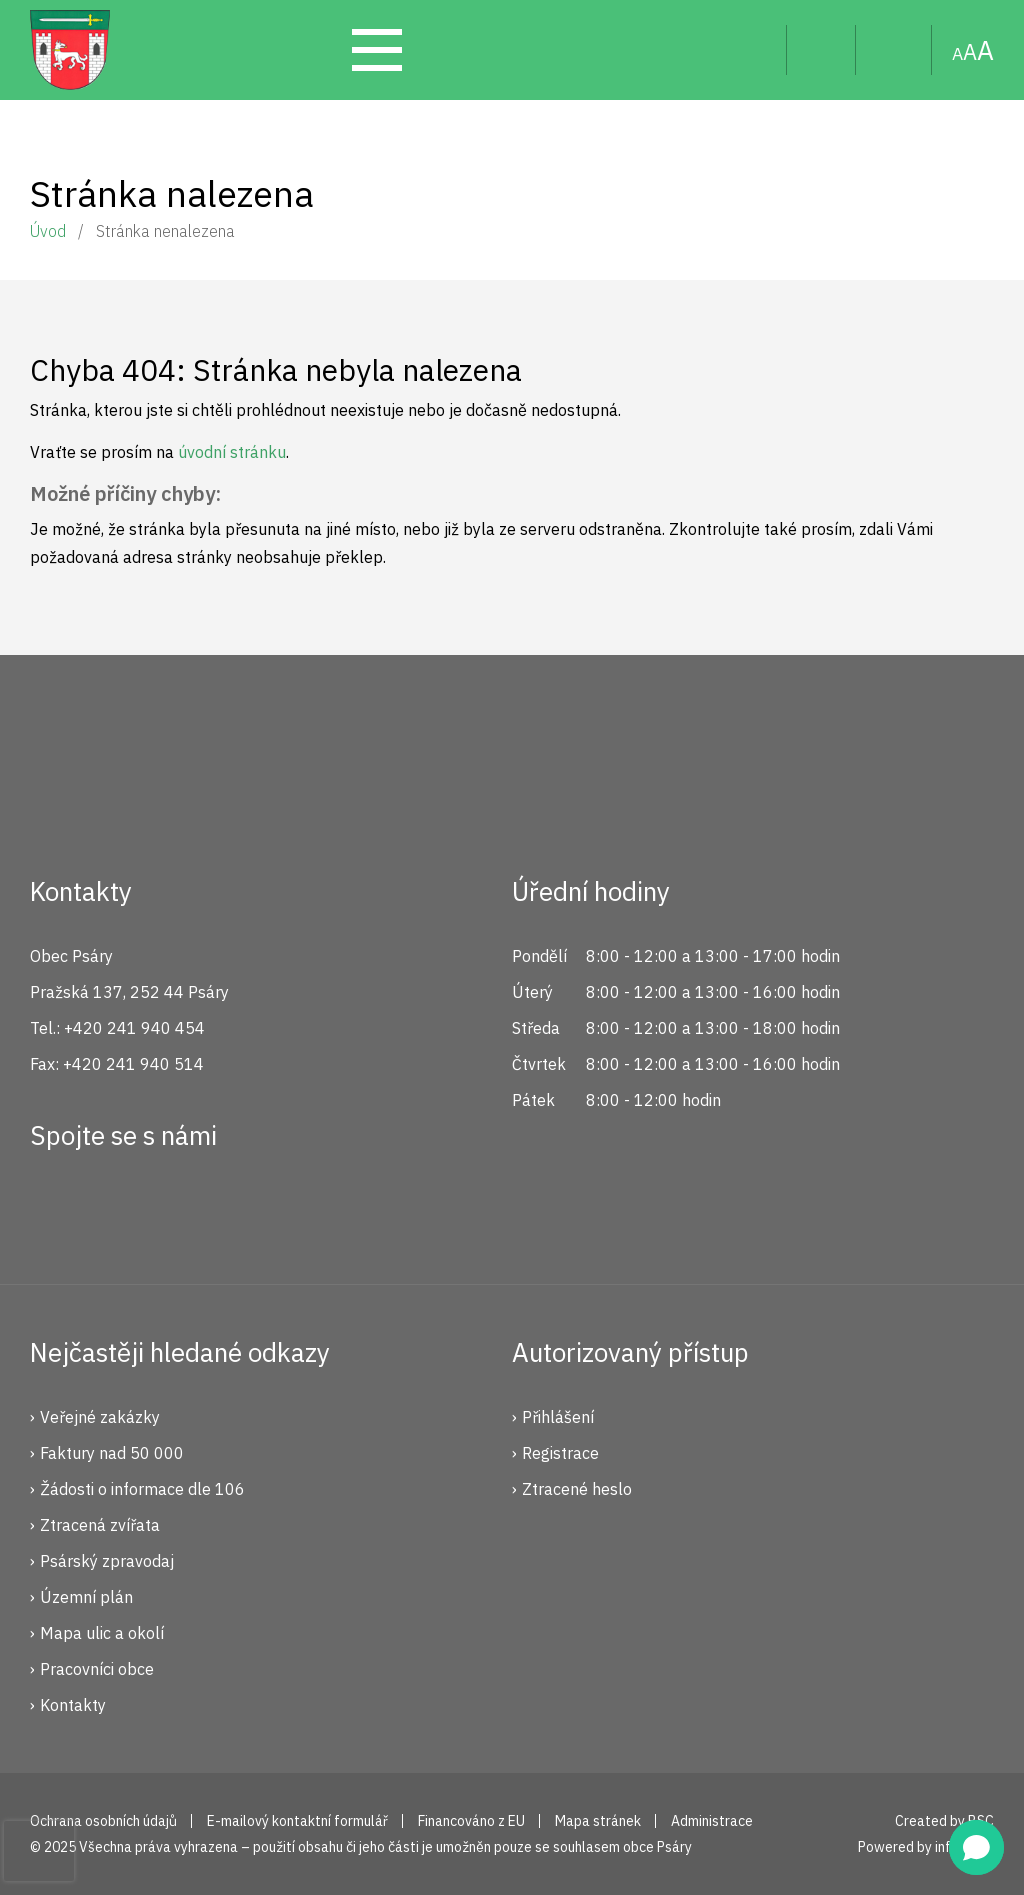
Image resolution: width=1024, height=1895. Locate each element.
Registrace (560, 1453)
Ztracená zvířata (100, 1525)
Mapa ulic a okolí (102, 1633)
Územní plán (86, 1597)
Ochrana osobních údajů (103, 1821)
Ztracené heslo (577, 1489)
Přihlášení (558, 1417)
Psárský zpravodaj (107, 1561)
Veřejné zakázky (100, 1417)
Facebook (56, 1208)
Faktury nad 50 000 (112, 1453)
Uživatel (821, 50)
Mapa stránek (894, 50)
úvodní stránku (232, 452)
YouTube (190, 1208)
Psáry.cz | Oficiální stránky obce (70, 50)
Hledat (755, 50)
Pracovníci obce (97, 1669)
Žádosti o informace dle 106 (142, 1489)
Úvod (48, 231)
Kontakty (73, 1705)
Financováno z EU (471, 1821)
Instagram (123, 1208)
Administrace (712, 1821)
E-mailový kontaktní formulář (297, 1821)
